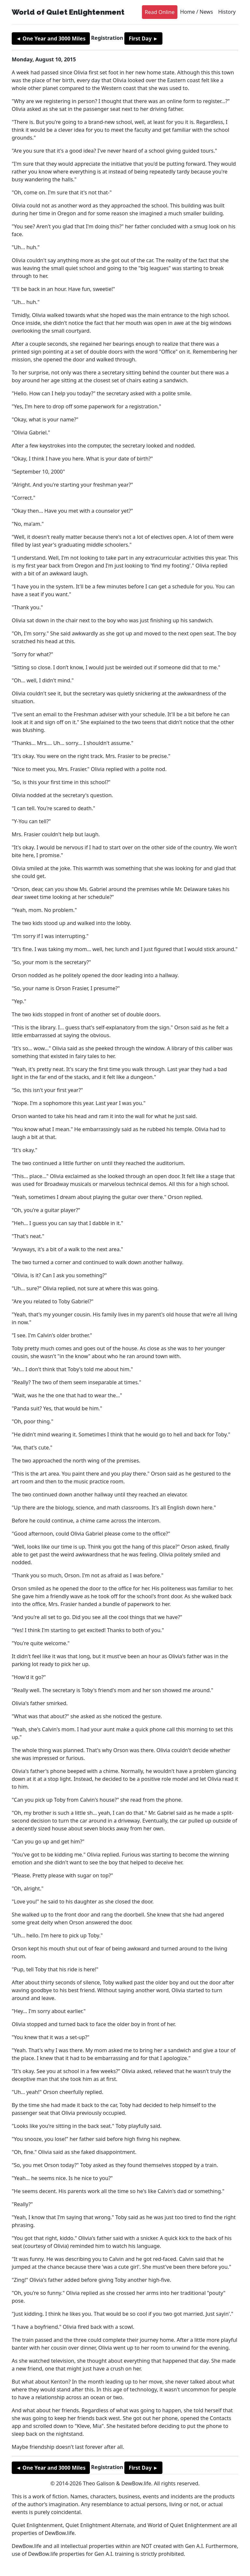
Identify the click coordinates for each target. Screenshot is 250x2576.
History (227, 11)
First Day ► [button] (143, 38)
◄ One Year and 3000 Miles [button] (51, 38)
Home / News (196, 11)
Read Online (160, 12)
